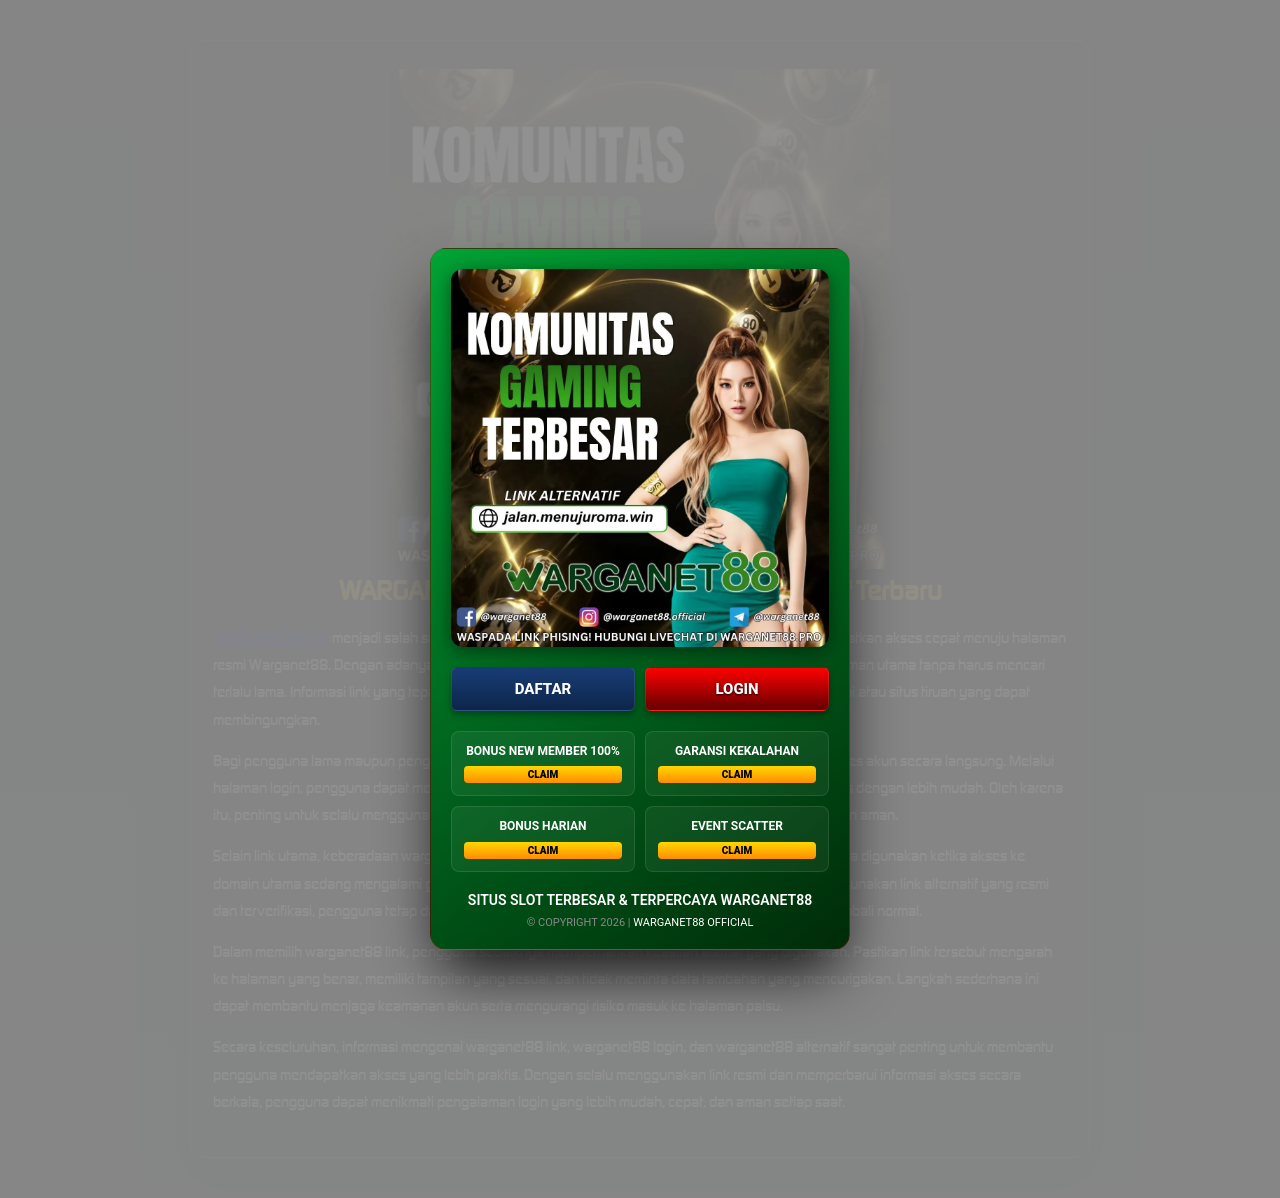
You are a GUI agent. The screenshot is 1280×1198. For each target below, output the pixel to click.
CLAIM (543, 775)
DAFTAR (543, 689)
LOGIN (736, 689)
